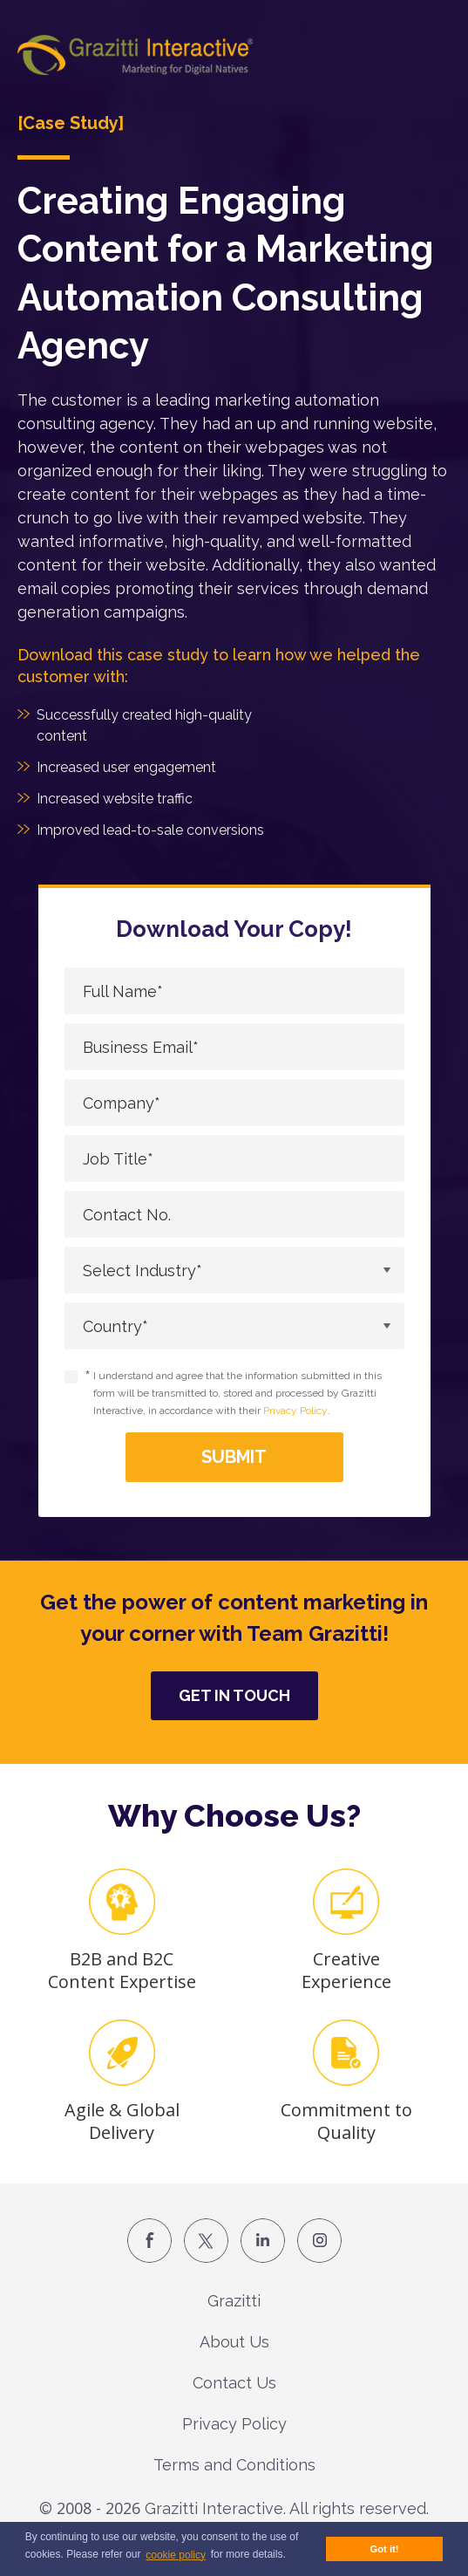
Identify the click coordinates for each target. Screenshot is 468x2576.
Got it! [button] (384, 2549)
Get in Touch (234, 1695)
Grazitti (234, 2301)
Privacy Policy (295, 1410)
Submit (234, 1456)
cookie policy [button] (176, 2555)
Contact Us (234, 2383)
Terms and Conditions (234, 2465)
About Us (234, 2342)
